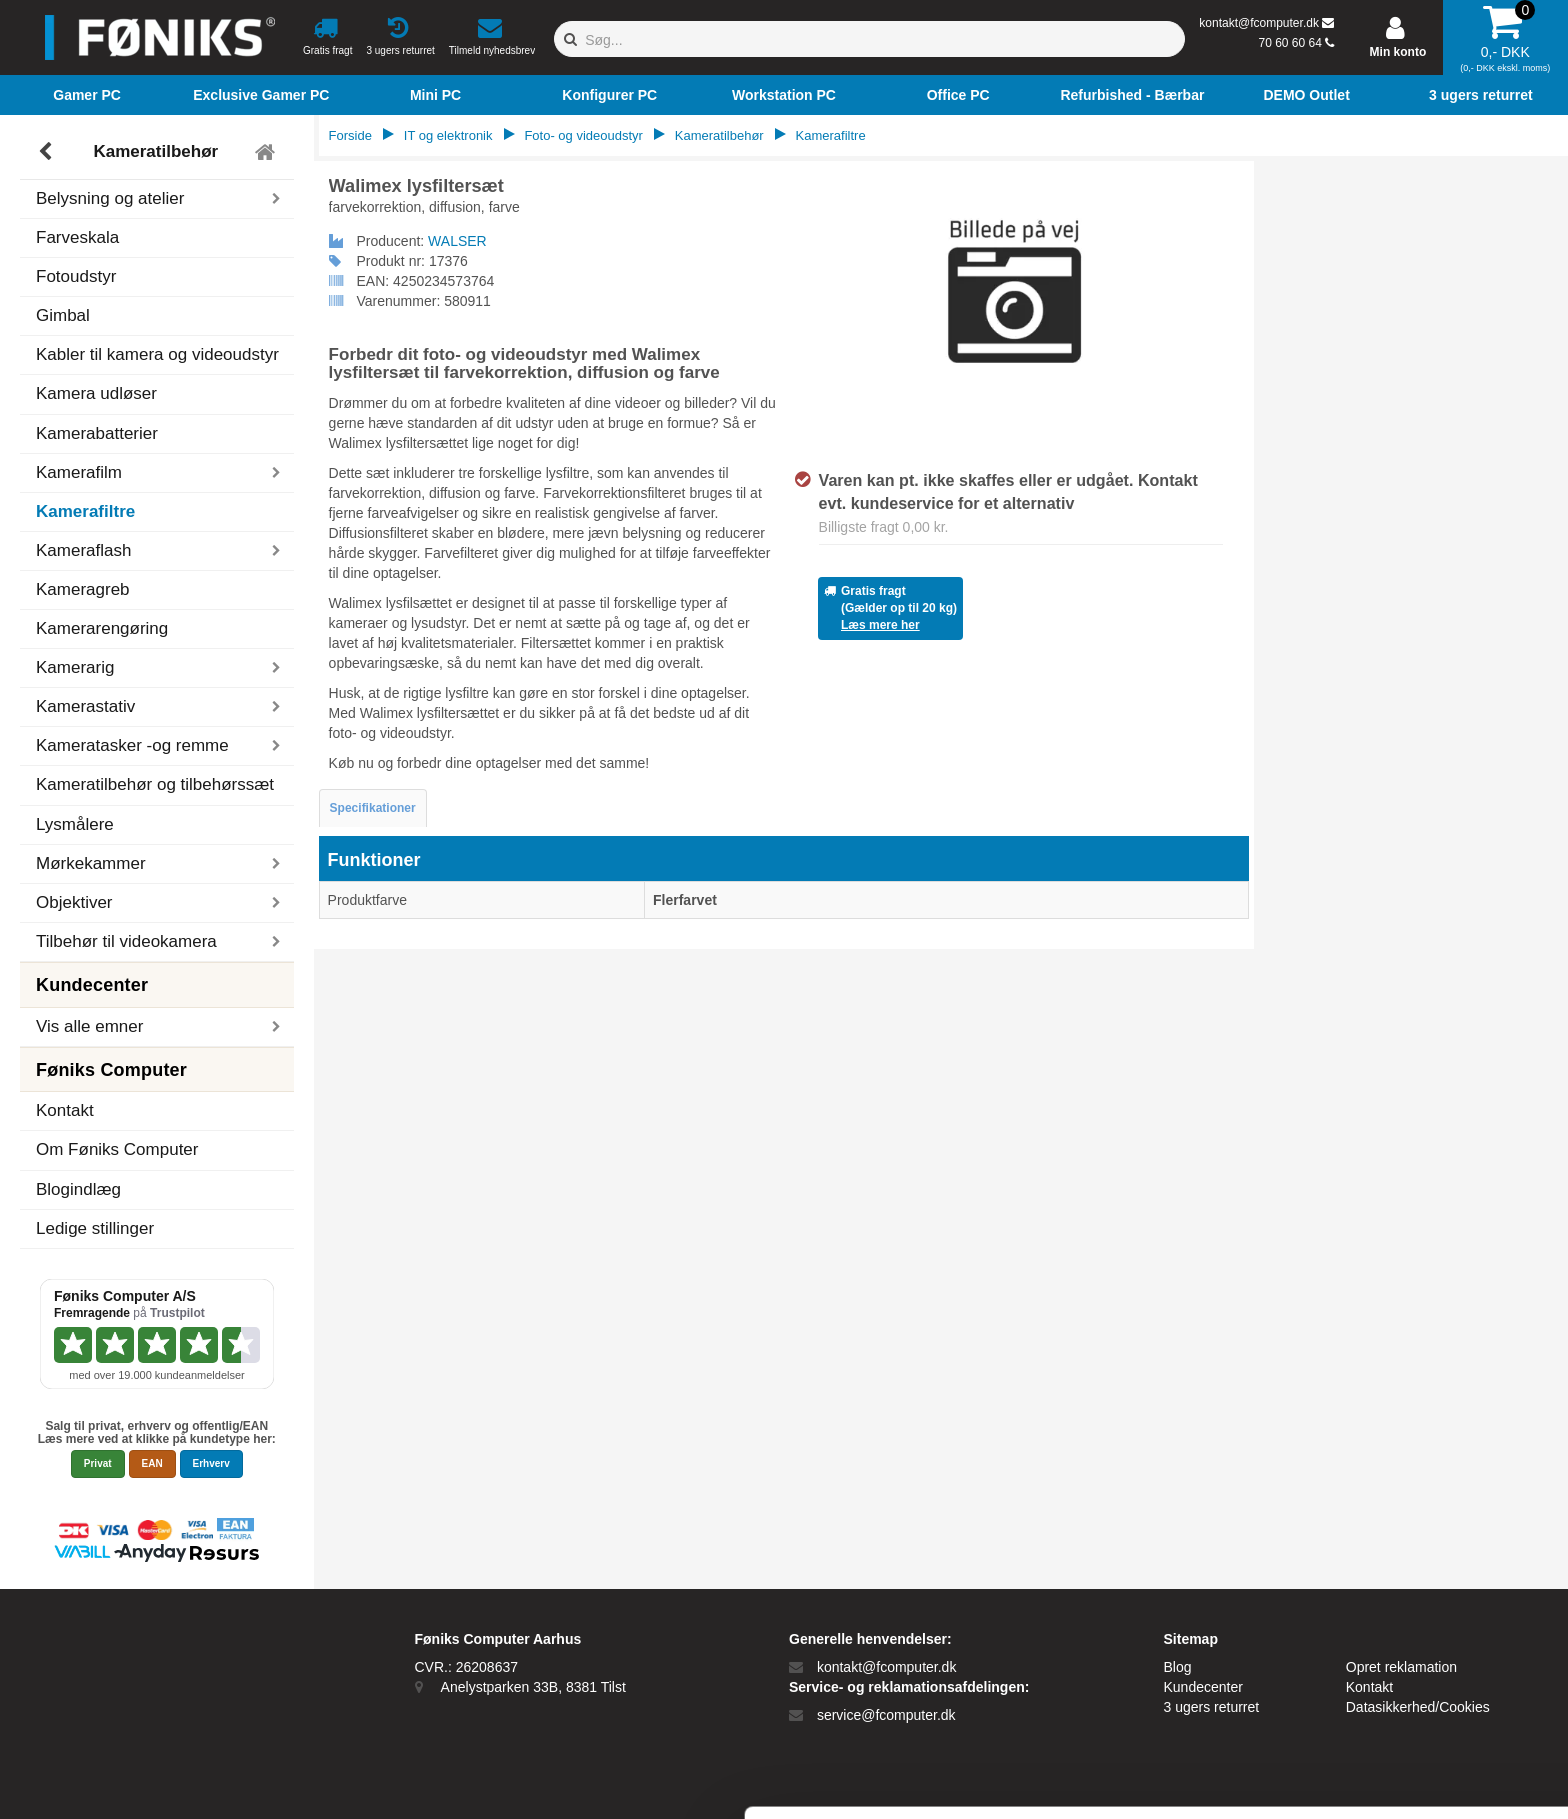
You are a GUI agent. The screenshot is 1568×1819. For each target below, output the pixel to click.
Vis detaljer (1039, 1779)
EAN (152, 1463)
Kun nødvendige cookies (1401, 1688)
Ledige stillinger (95, 1228)
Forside (350, 135)
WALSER (457, 241)
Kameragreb (83, 589)
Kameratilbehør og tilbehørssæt (155, 784)
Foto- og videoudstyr (583, 135)
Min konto (1398, 52)
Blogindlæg (78, 1189)
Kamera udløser (96, 393)
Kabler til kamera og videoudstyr (157, 354)
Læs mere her (880, 625)
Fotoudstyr (76, 276)
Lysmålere (75, 824)
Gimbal (63, 315)
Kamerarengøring (102, 628)
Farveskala (77, 237)
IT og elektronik (448, 135)
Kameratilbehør (155, 151)
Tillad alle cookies (1401, 1622)
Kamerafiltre (85, 511)
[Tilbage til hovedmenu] (267, 152)
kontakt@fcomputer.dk (1259, 23)
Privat (98, 1463)
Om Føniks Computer (117, 1149)
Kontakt (65, 1110)
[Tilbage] (47, 152)
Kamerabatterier (97, 433)
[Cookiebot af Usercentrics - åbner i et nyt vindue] (129, 1780)
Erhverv (211, 1463)
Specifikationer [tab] (373, 808)
